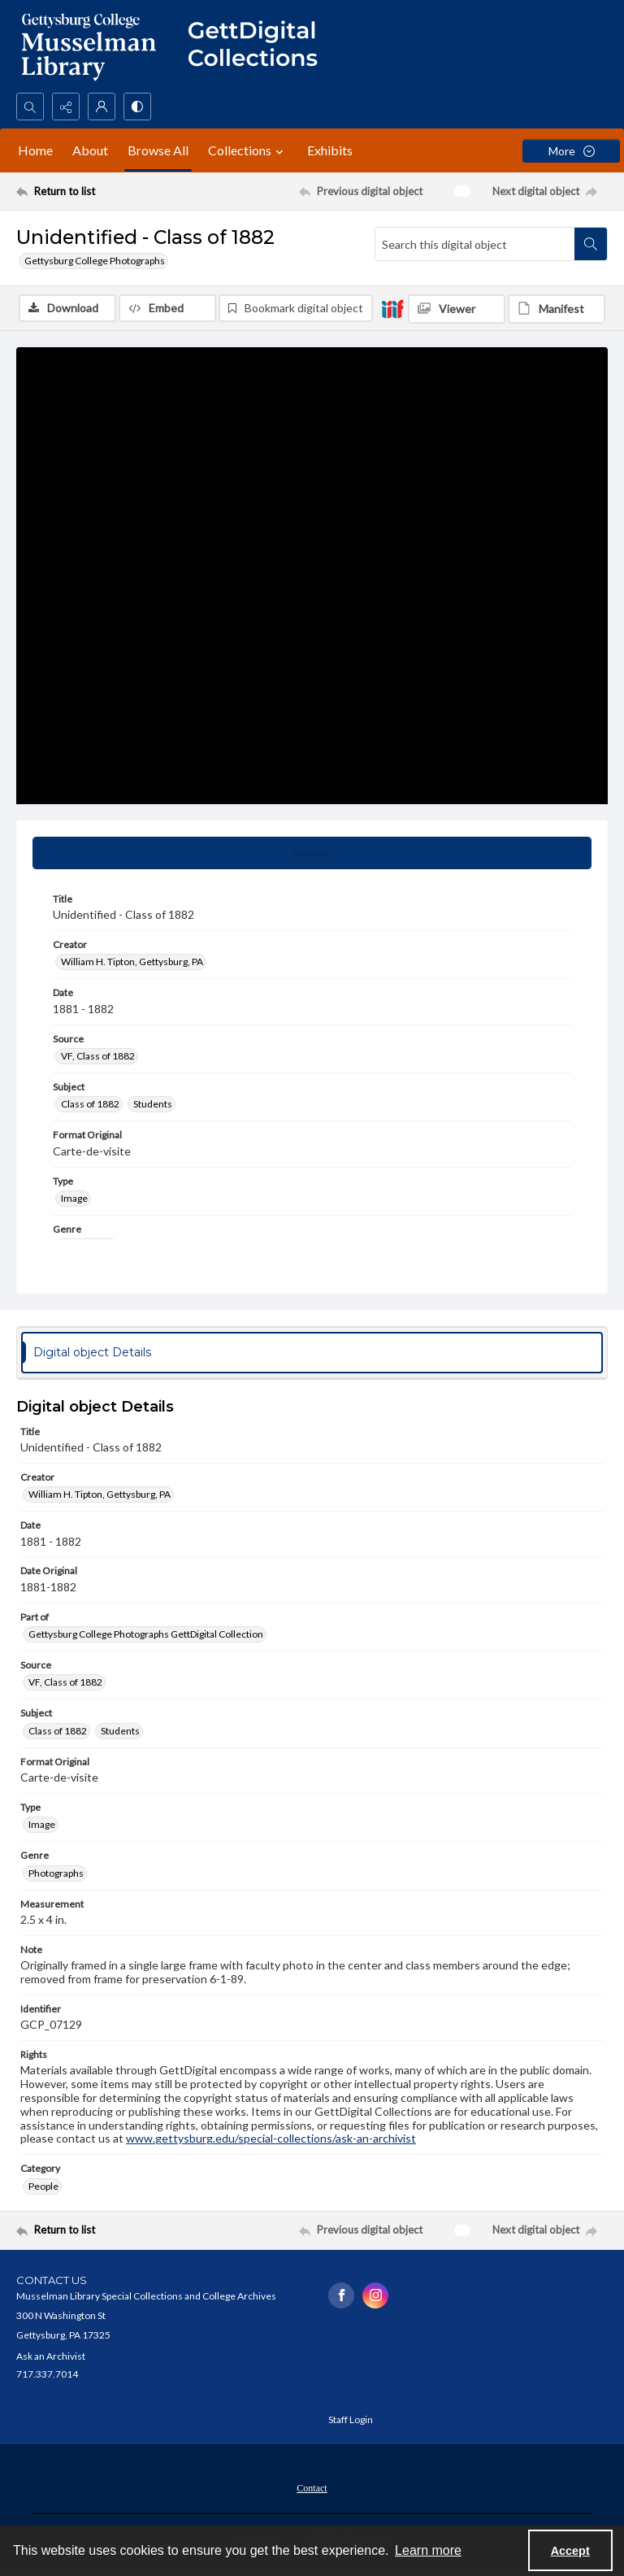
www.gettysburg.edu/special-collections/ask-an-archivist (271, 2138)
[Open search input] (30, 107)
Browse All (158, 150)
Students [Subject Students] (152, 1104)
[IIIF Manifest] (556, 309)
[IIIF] (392, 308)
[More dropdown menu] (571, 151)
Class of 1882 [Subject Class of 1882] (90, 1104)
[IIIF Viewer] (456, 309)
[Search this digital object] (474, 244)
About (90, 150)
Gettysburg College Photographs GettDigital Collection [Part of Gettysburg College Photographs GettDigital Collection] (145, 1634)
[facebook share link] (341, 2295)
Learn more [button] (428, 2550)
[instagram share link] (375, 2295)
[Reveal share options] (66, 107)
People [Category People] (43, 2186)
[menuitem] (312, 2486)
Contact (312, 2488)
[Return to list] (93, 191)
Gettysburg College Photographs (94, 261)
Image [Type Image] (74, 1198)
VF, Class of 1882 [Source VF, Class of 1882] (98, 1056)
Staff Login (350, 2419)
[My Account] (102, 107)
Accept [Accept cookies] (570, 2550)
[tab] (312, 853)
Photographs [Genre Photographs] (56, 1873)
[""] (260, 46)
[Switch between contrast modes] (137, 107)
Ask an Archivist (50, 2356)
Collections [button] (248, 150)
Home (35, 150)
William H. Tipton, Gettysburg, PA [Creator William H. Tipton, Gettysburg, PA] (132, 961)
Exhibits (330, 150)
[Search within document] (590, 244)
